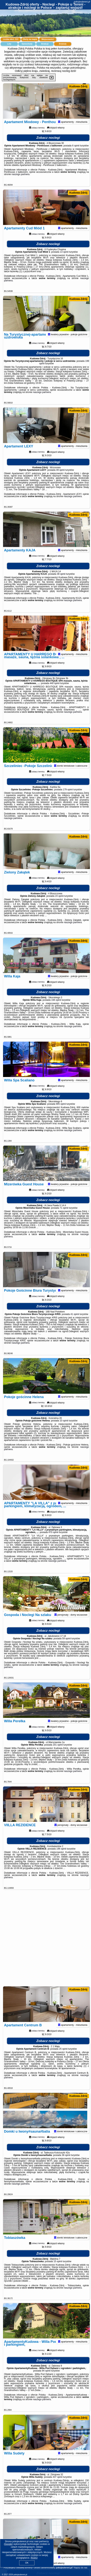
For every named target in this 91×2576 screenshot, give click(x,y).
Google (8, 2544)
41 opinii (75, 1434)
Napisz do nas (80, 2567)
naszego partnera (20, 184)
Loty (9, 44)
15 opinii (57, 2461)
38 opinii (61, 623)
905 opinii (61, 1204)
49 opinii (60, 510)
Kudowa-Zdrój (78, 86)
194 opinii (56, 1089)
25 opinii (63, 2228)
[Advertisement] (45, 2109)
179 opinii (68, 859)
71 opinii (64, 1317)
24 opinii (59, 976)
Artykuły (62, 44)
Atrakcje (44, 44)
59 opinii (66, 1788)
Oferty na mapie (30, 39)
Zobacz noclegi (48, 147)
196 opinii (61, 2018)
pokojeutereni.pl (82, 1)
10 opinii (64, 1550)
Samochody (27, 44)
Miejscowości (48, 39)
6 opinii (76, 155)
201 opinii (58, 1904)
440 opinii (55, 743)
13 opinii (64, 272)
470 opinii (53, 1672)
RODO (34, 2558)
